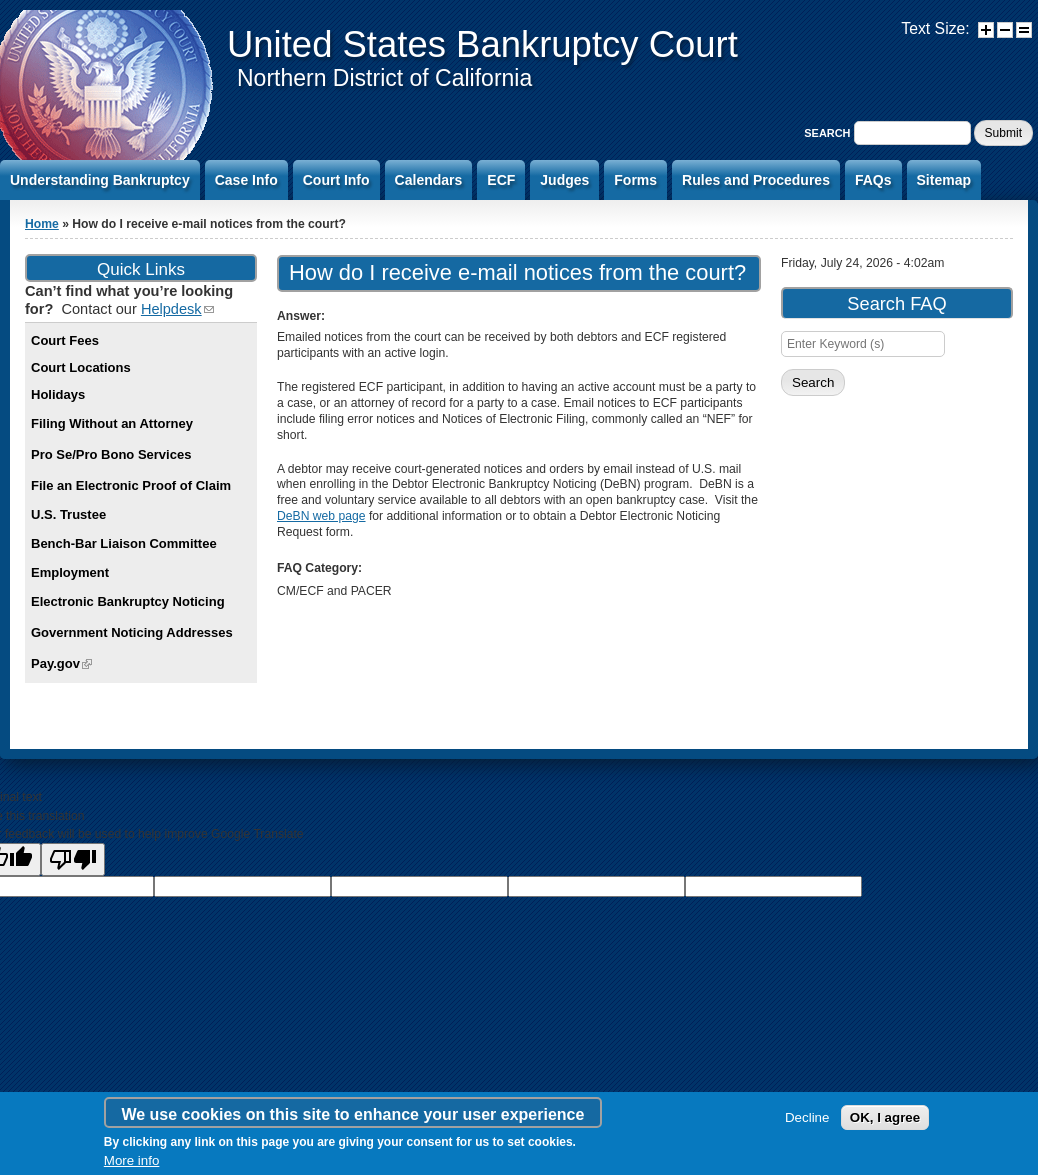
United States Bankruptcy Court (482, 44)
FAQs (873, 180)
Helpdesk (177, 309)
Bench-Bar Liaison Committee (124, 543)
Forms (635, 180)
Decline (807, 1117)
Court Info (336, 180)
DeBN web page (321, 516)
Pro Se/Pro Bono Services (111, 454)
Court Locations (81, 367)
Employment (70, 572)
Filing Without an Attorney (112, 423)
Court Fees (65, 340)
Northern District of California (384, 78)
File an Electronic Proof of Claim (131, 485)
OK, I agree (885, 1117)
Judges (564, 180)
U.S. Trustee (68, 514)
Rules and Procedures (756, 180)
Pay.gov (61, 663)
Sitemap (944, 180)
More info (132, 1160)
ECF (501, 180)
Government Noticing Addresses (132, 632)
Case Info (246, 180)
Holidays (58, 394)
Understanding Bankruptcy (100, 180)
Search (828, 133)
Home (42, 224)
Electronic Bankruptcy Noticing (128, 601)
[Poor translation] (73, 859)
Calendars (429, 180)
